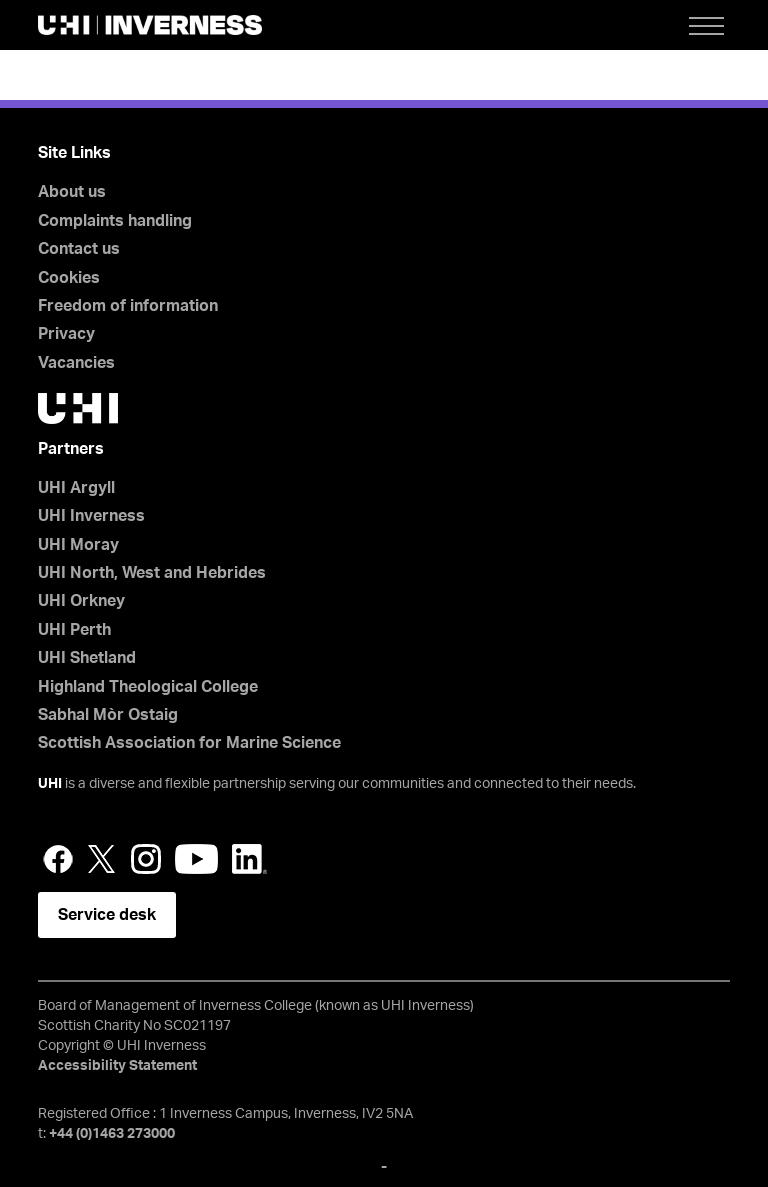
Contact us (79, 249)
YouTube (196, 859)
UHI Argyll (76, 488)
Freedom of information (128, 306)
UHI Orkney (81, 601)
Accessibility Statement (117, 1066)
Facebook (58, 859)
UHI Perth (74, 630)
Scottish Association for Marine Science (189, 743)
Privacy (66, 334)
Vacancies (76, 363)
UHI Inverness (91, 516)
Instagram (146, 859)
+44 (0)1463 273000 (112, 1134)
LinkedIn (249, 859)
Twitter (102, 859)
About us (72, 192)
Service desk (107, 915)
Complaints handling (115, 221)
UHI (50, 784)
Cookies (69, 278)
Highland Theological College (148, 687)
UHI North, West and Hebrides (152, 573)
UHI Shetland (87, 658)
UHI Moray (78, 545)
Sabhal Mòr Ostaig (108, 715)
